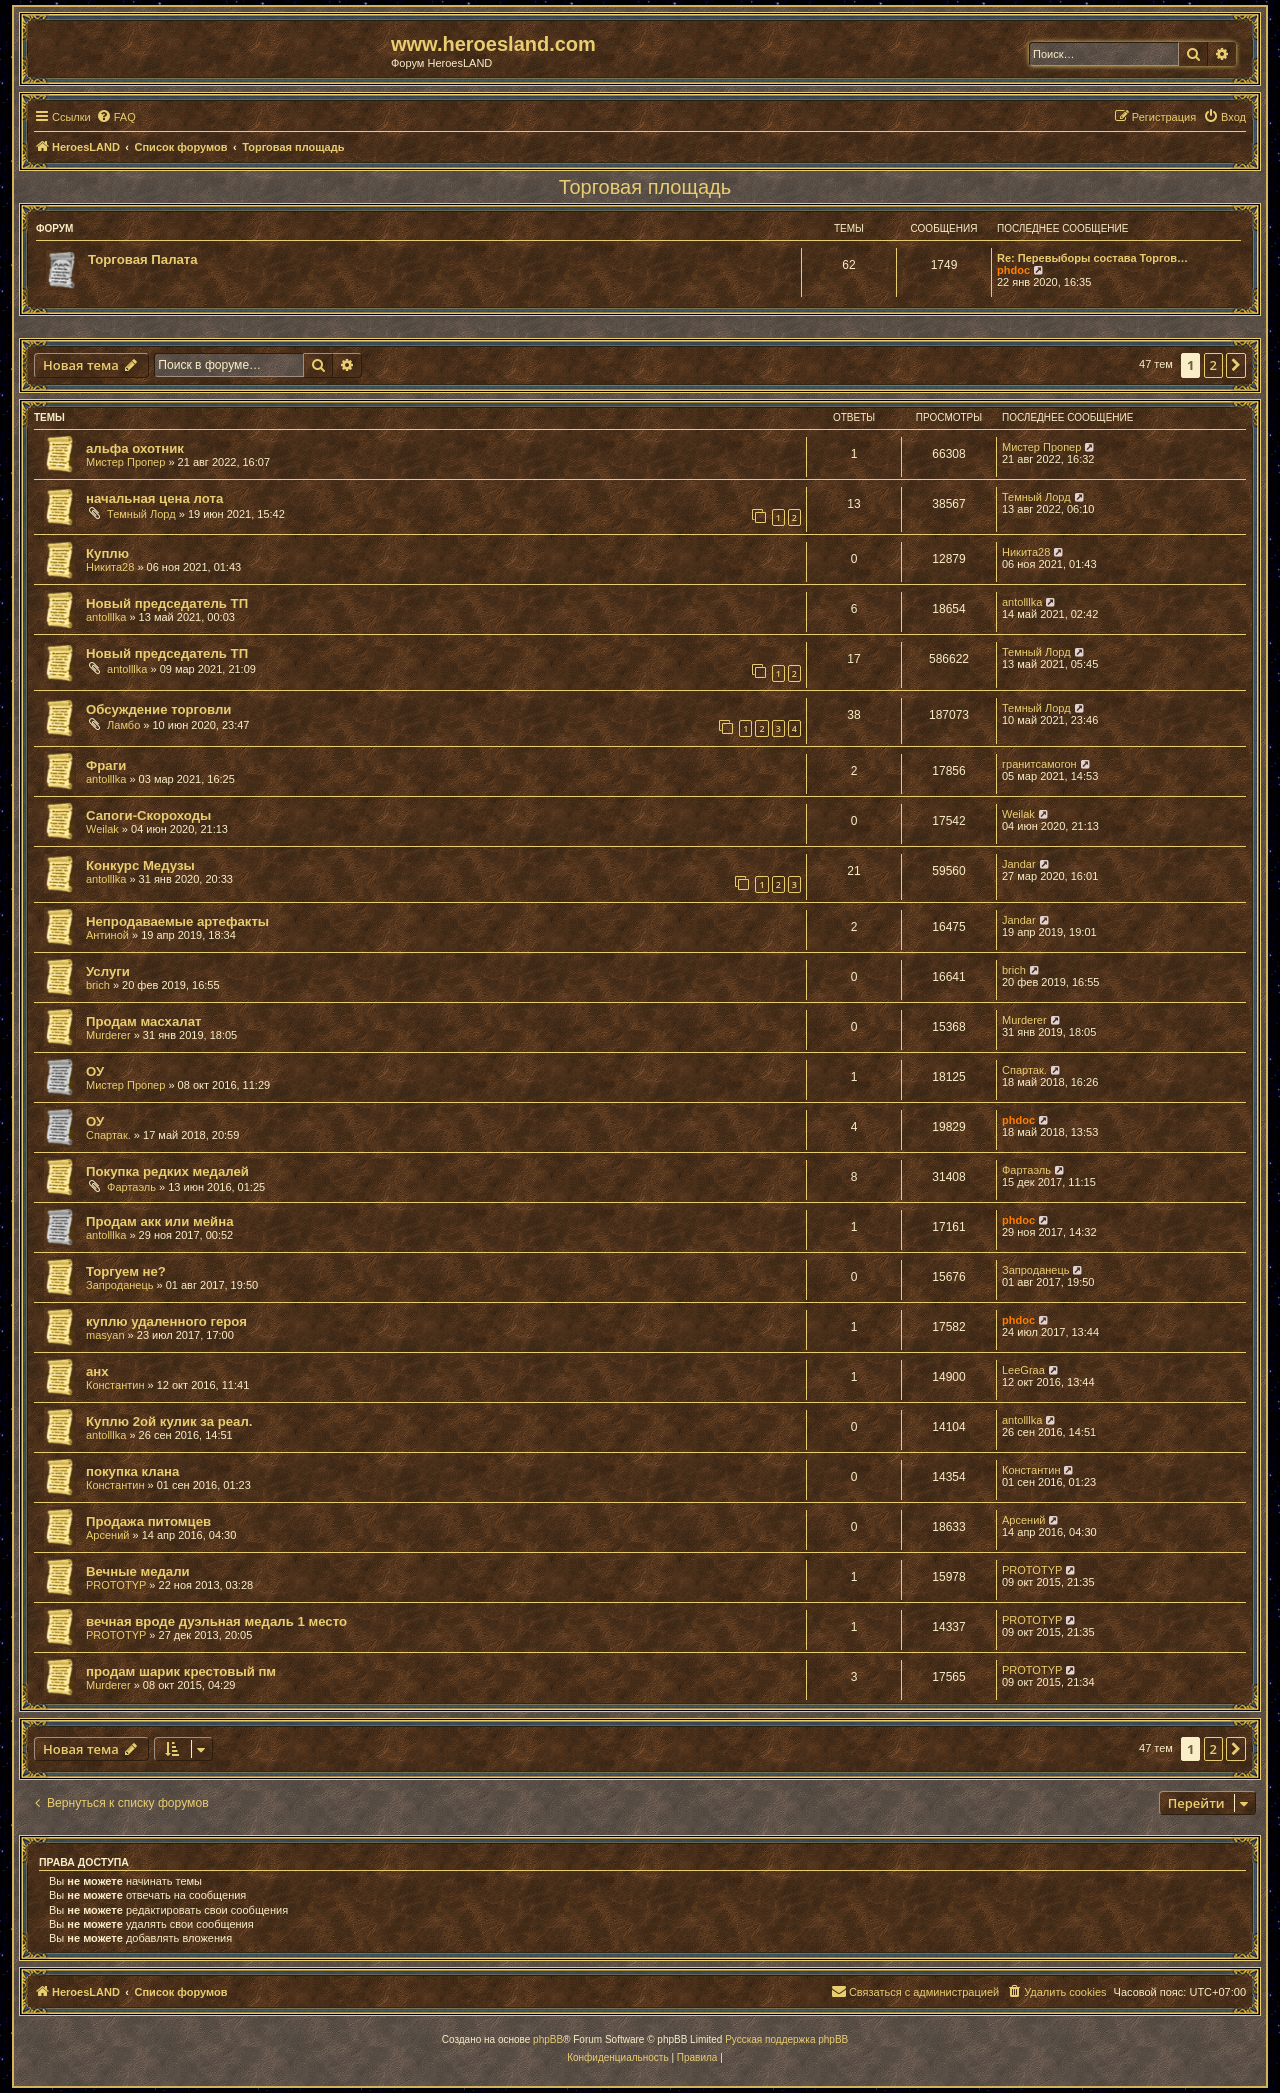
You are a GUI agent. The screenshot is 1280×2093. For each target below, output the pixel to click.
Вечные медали (138, 1571)
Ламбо (123, 725)
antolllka (106, 617)
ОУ (95, 1071)
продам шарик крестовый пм (181, 1671)
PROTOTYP (116, 1585)
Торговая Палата (143, 259)
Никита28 (110, 567)
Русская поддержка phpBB (786, 2039)
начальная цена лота (154, 498)
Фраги (106, 765)
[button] (1236, 365)
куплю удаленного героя (166, 1321)
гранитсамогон (1039, 764)
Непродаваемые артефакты (177, 921)
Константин (115, 1385)
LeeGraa (1023, 1370)
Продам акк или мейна (160, 1221)
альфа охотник (135, 448)
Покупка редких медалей (167, 1171)
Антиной (107, 935)
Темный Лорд (141, 514)
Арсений (107, 1535)
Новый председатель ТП (167, 603)
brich (98, 985)
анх (97, 1371)
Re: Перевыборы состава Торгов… (1092, 258)
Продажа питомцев (148, 1521)
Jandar (1019, 864)
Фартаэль (131, 1187)
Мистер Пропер (125, 462)
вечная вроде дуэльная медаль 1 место (216, 1621)
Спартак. (1024, 1070)
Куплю (107, 553)
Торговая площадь (645, 187)
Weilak (102, 829)
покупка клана (132, 1471)
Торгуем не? (126, 1271)
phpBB (548, 2039)
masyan (105, 1335)
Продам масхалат (143, 1021)
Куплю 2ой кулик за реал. (169, 1421)
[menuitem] (116, 117)
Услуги (108, 971)
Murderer (108, 1035)
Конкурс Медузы (140, 865)
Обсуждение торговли (158, 709)
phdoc (1013, 270)
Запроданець (119, 1285)
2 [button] (1213, 365)
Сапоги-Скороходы (148, 815)
